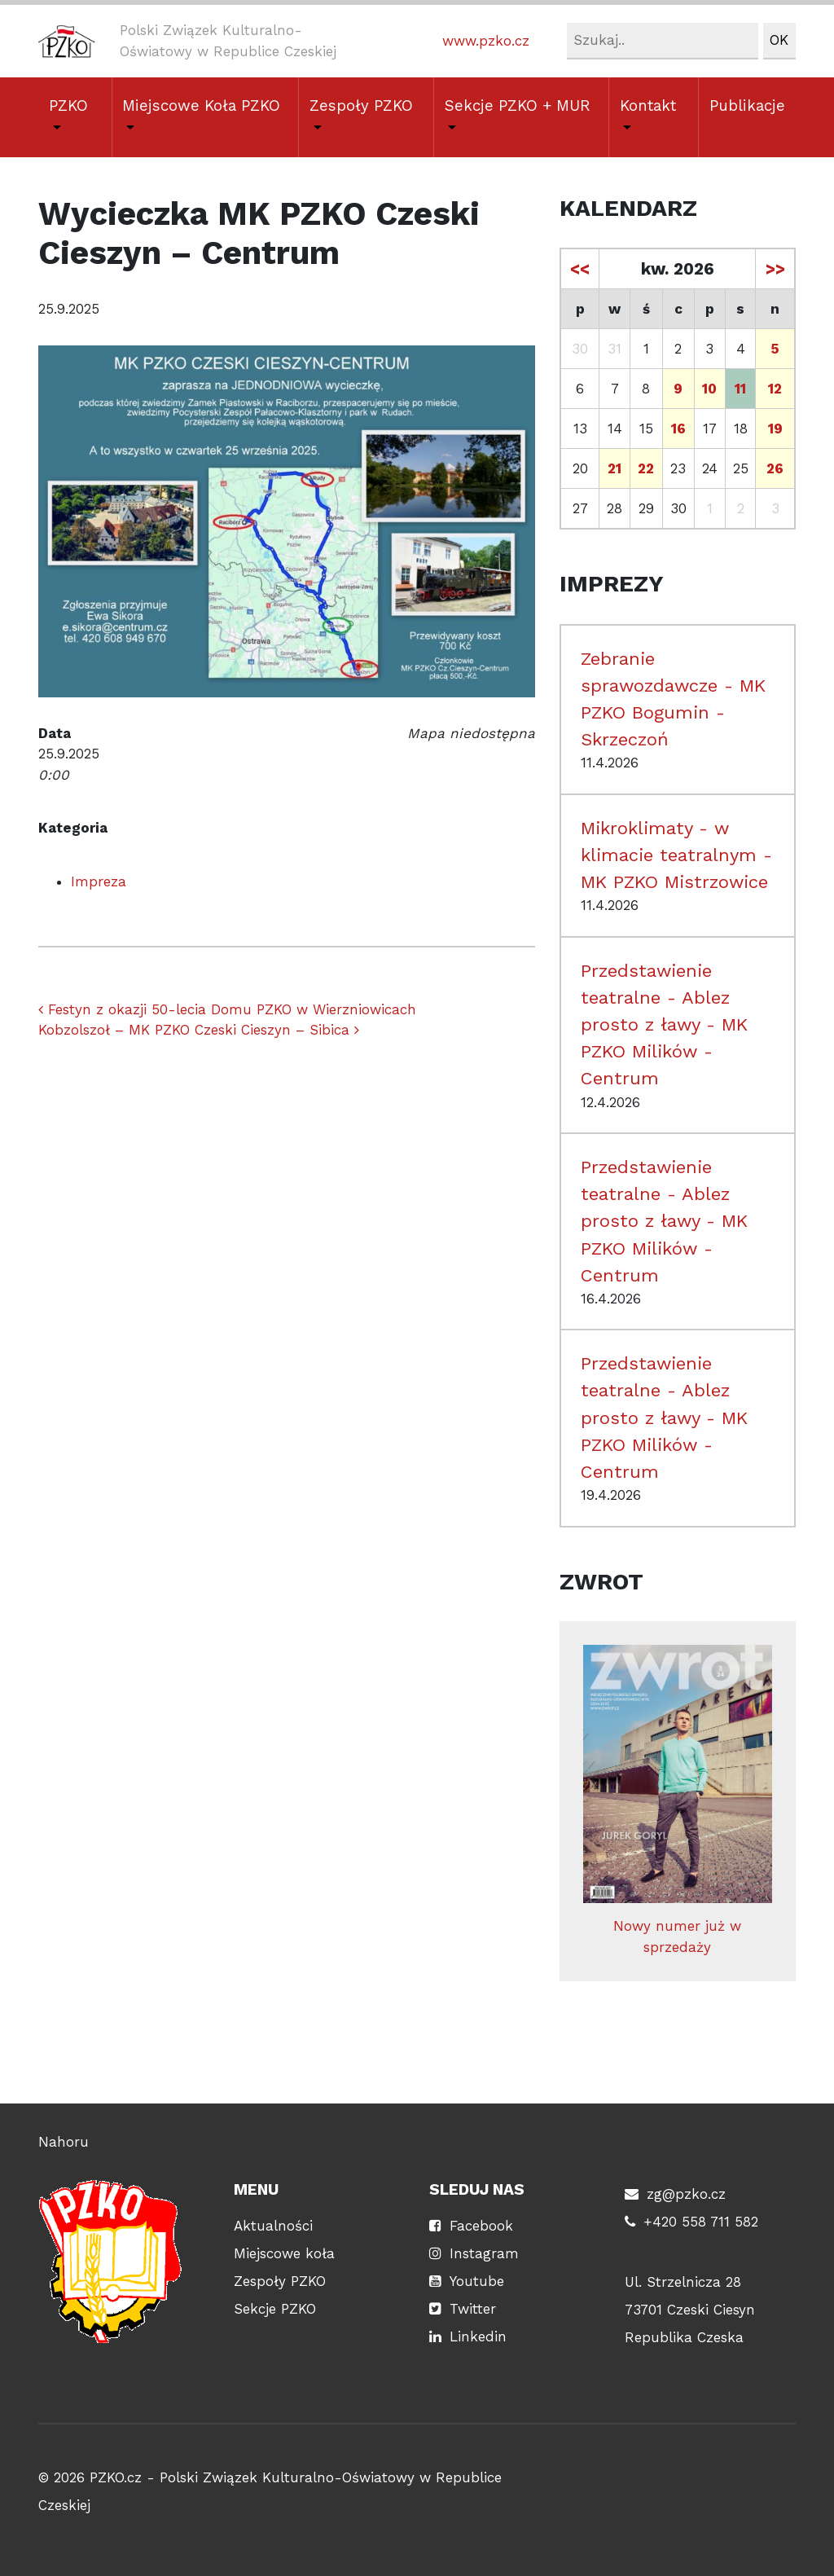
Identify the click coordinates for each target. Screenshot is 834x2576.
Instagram (484, 2253)
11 (740, 388)
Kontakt (648, 106)
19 (775, 428)
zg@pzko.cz (686, 2194)
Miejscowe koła (284, 2253)
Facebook (481, 2226)
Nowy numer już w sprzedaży (677, 1799)
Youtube (477, 2281)
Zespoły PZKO (361, 106)
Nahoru (63, 2142)
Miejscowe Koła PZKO (201, 106)
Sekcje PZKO (275, 2309)
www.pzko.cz (485, 41)
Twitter (473, 2309)
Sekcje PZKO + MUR (517, 106)
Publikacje (747, 106)
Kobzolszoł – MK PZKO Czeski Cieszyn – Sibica (198, 1030)
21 (614, 468)
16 (678, 428)
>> (775, 269)
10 (709, 388)
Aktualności (273, 2226)
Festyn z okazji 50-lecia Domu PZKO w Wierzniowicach (227, 1009)
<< (580, 269)
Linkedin (478, 2336)
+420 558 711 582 (700, 2221)
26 (775, 468)
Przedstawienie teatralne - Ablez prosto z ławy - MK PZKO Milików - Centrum (664, 1024)
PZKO (68, 106)
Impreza (98, 881)
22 (646, 468)
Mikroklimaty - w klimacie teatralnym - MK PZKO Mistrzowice (676, 854)
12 (775, 388)
